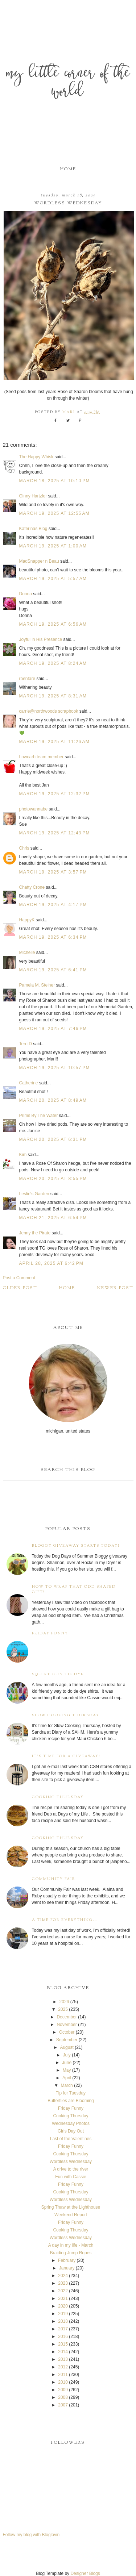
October (67, 2032)
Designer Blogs (85, 2573)
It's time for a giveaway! (66, 1756)
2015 (63, 2344)
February (66, 2260)
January (67, 2268)
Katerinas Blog (33, 528)
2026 (64, 2001)
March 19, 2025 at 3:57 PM (53, 872)
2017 (63, 2328)
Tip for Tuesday (71, 2093)
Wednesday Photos (71, 2123)
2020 (63, 2306)
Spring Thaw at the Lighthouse (70, 2207)
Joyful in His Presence (40, 639)
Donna (25, 593)
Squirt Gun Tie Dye (58, 1674)
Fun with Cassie (70, 2176)
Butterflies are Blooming (71, 2100)
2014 (63, 2351)
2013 (63, 2359)
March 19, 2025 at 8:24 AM (53, 663)
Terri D (25, 1043)
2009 (63, 2389)
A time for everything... (65, 1920)
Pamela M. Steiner (37, 985)
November (67, 2024)
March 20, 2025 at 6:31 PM (53, 1139)
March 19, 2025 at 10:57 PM (54, 1067)
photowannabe (33, 809)
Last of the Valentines (71, 2138)
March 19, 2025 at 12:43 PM (54, 832)
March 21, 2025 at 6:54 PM (53, 1217)
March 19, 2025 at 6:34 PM (53, 937)
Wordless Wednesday (71, 2161)
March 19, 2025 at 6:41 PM (53, 969)
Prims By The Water (38, 1115)
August (66, 2047)
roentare (27, 678)
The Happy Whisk (36, 456)
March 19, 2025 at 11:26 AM (54, 741)
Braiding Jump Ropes (71, 2252)
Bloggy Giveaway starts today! (76, 1545)
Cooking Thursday (58, 1797)
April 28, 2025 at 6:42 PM (51, 1263)
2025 (63, 2009)
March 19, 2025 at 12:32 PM (54, 793)
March (67, 2085)
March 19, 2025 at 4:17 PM (53, 904)
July (66, 2055)
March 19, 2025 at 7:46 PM (53, 1028)
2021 (63, 2298)
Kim (23, 1154)
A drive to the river (70, 2169)
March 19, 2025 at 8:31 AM (53, 696)
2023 (63, 2283)
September (67, 2039)
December (67, 2016)
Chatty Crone (32, 887)
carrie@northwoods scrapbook (48, 711)
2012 (63, 2366)
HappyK (27, 919)
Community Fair (53, 1879)
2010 (63, 2382)
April (66, 2077)
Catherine (28, 1082)
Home (68, 169)
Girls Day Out (71, 2131)
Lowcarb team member (41, 756)
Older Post (20, 1288)
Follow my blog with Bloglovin (31, 2534)
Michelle (27, 952)
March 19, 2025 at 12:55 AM (54, 513)
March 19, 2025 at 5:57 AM (53, 578)
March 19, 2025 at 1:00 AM (53, 546)
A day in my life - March (71, 2245)
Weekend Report (70, 2214)
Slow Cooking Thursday (65, 1715)
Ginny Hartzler (33, 496)
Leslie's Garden (34, 1193)
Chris (24, 848)
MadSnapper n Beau (39, 561)
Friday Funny (50, 1633)
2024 (63, 2275)
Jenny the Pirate (35, 1232)
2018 (63, 2321)
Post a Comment (19, 1277)
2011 (63, 2374)
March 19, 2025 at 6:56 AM (53, 624)
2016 (63, 2336)
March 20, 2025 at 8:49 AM (53, 1100)
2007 (63, 2405)
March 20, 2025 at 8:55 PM (53, 1178)
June (66, 2062)
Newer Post (115, 1288)
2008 (63, 2397)
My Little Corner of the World (68, 83)
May (67, 2070)
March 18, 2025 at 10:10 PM (54, 480)
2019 (63, 2313)
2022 (63, 2290)
